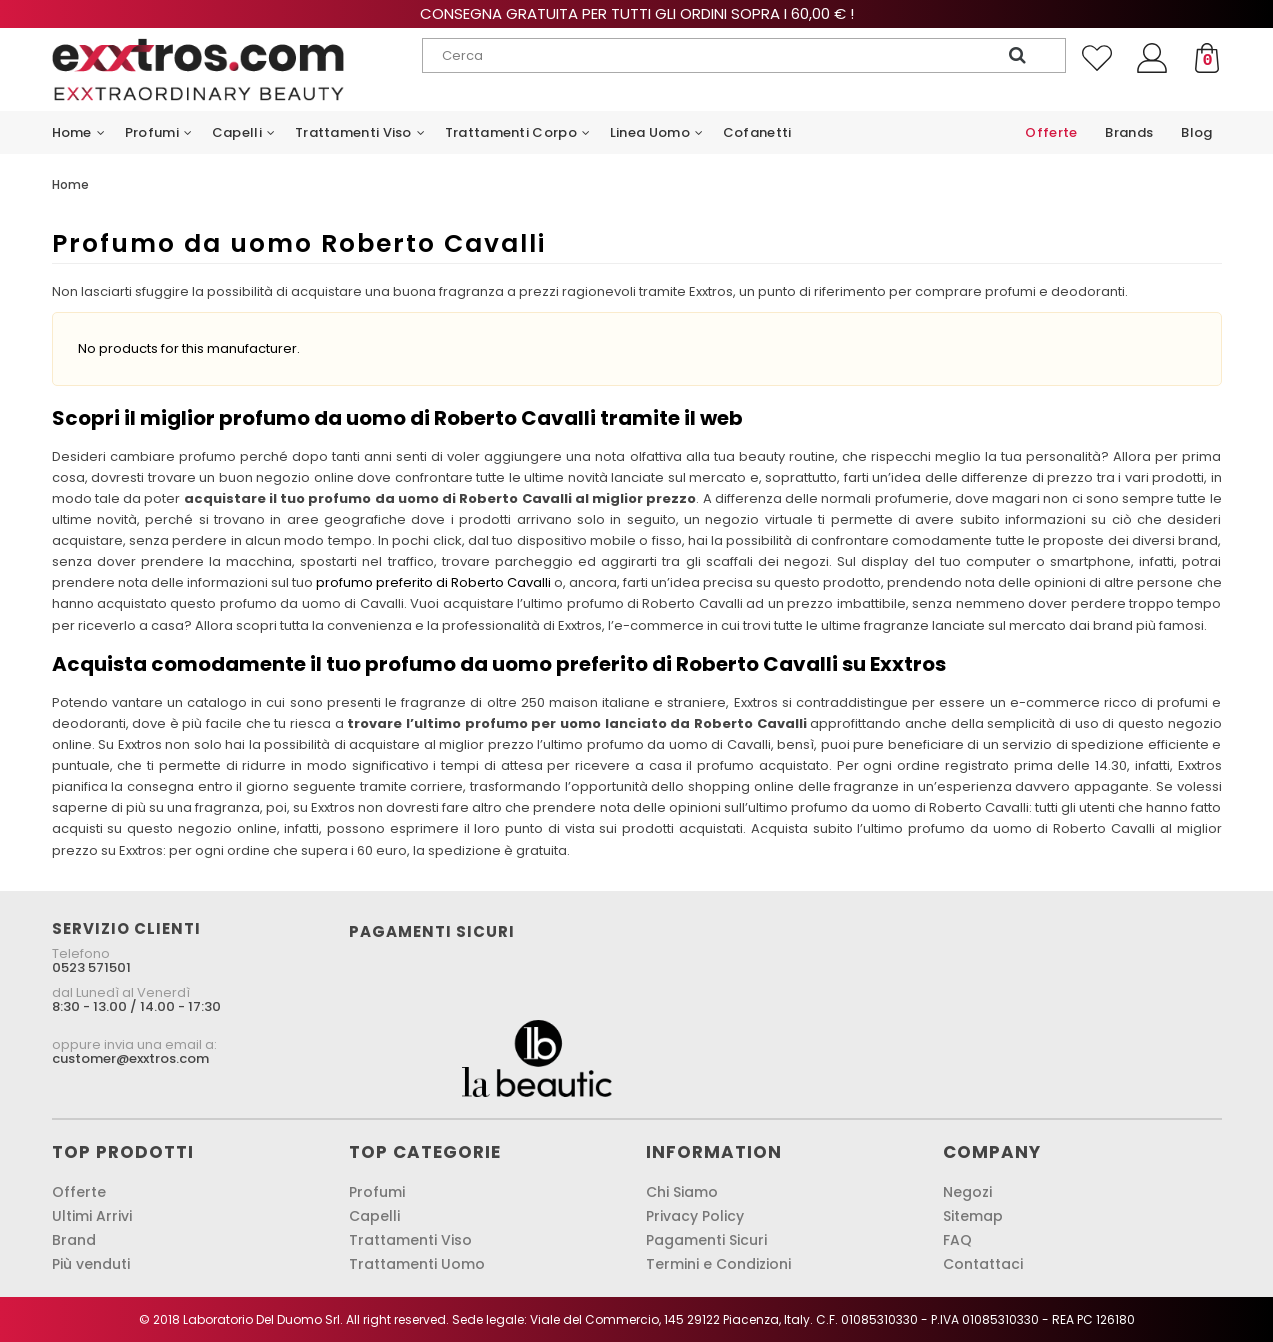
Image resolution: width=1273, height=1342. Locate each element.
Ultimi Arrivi (92, 1216)
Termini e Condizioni (718, 1264)
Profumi (377, 1192)
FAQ (957, 1240)
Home (70, 184)
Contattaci (983, 1264)
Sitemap (973, 1216)
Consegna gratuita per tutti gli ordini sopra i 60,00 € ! (637, 13)
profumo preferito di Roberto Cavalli (433, 582)
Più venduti (91, 1264)
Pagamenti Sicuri (706, 1240)
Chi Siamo (682, 1192)
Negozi (967, 1192)
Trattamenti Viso (410, 1240)
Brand (74, 1240)
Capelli (374, 1216)
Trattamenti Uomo (417, 1264)
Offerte (79, 1192)
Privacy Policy (695, 1216)
